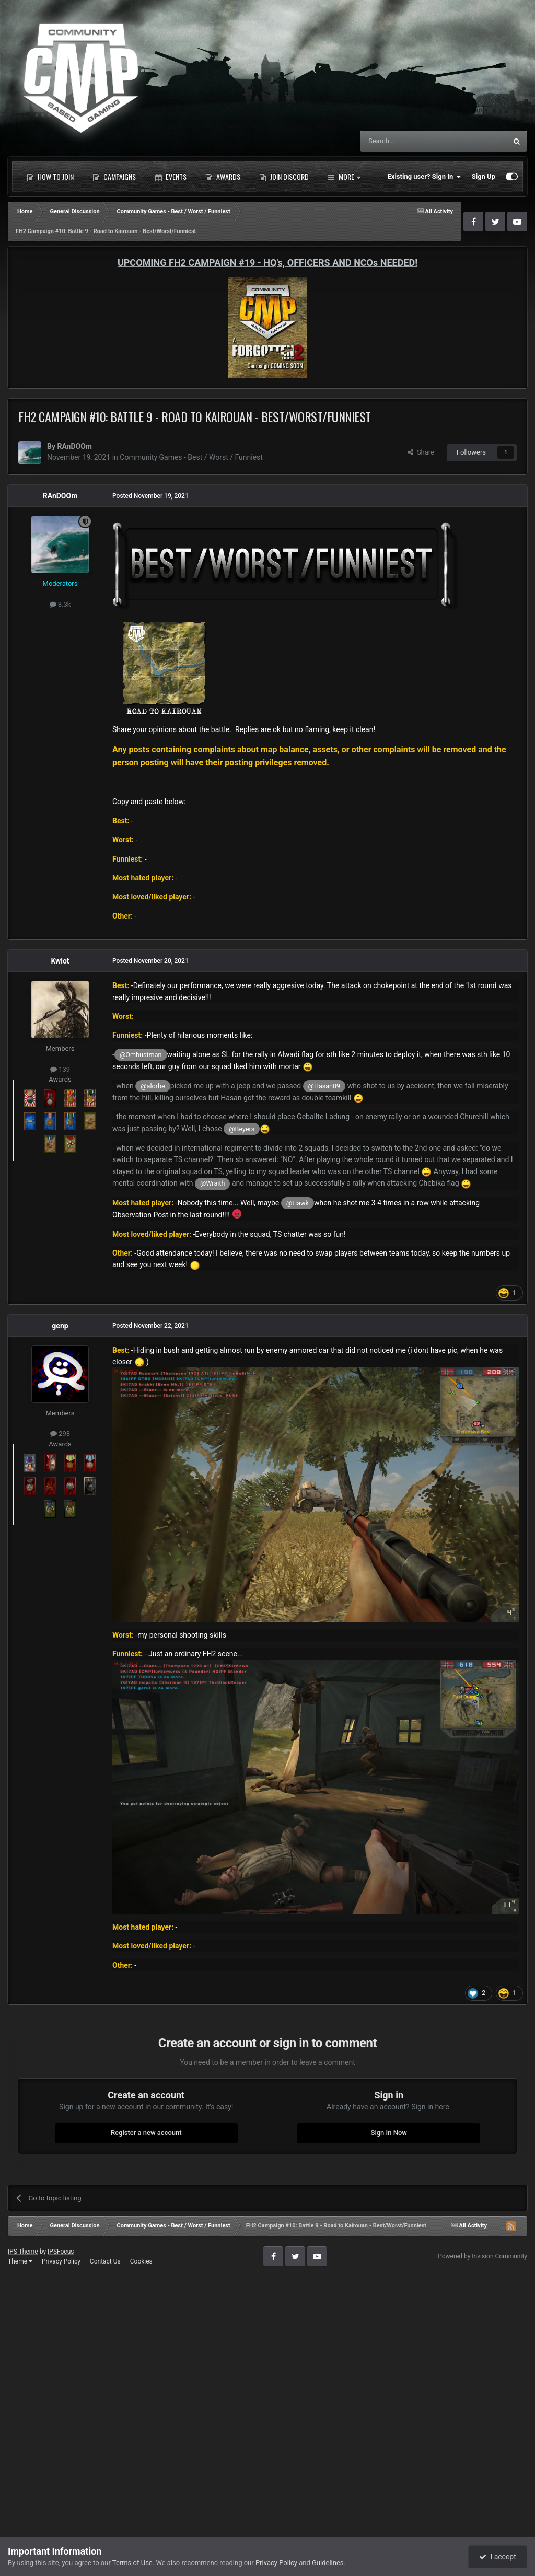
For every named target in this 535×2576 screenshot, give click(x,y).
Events (170, 176)
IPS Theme (23, 2251)
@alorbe (153, 1086)
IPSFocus (61, 2251)
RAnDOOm (74, 446)
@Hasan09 (324, 1086)
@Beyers (241, 1129)
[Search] (408, 141)
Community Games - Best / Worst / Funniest (191, 457)
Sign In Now (389, 2133)
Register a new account (146, 2133)
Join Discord (284, 176)
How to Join (50, 176)
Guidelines (328, 2563)
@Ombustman (141, 1055)
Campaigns (114, 176)
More (344, 176)
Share (421, 452)
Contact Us (105, 2261)
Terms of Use (132, 2563)
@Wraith (212, 1183)
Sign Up (483, 176)
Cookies (141, 2261)
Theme (20, 2261)
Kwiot (60, 961)
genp (60, 1325)
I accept (497, 2556)
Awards (223, 176)
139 (60, 1069)
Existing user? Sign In (424, 176)
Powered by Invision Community (482, 2256)
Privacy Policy (61, 2261)
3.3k (60, 604)
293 (60, 1433)
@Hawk (297, 1203)
